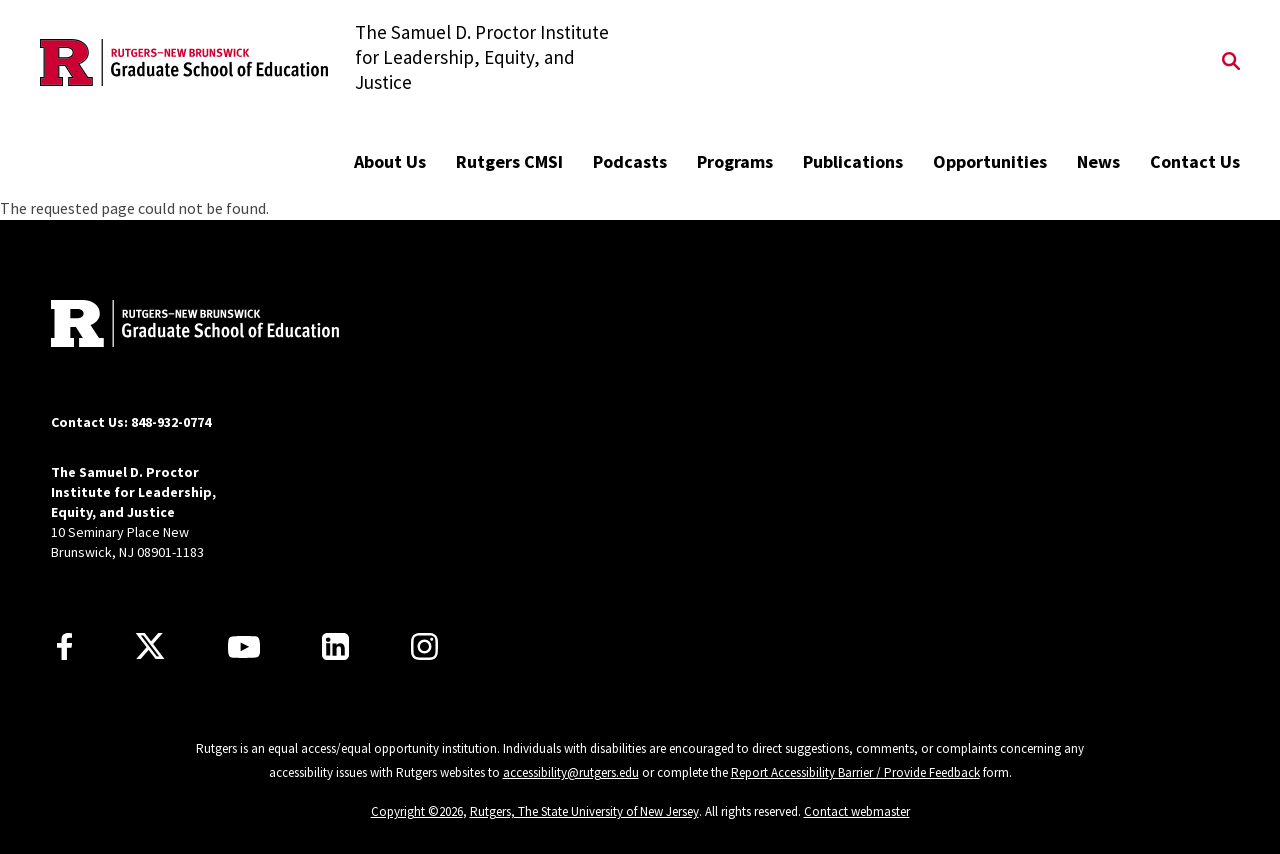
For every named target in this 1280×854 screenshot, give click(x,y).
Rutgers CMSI (509, 161)
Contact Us (1195, 161)
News (1098, 161)
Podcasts (630, 161)
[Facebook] (64, 646)
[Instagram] (424, 646)
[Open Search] (1231, 63)
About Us (390, 161)
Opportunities (990, 161)
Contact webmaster (857, 811)
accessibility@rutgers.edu (571, 772)
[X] (150, 647)
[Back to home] (183, 326)
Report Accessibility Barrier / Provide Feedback (855, 772)
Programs (735, 161)
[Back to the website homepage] (184, 62)
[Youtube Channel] (244, 647)
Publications (853, 161)
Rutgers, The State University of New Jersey (584, 811)
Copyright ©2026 (417, 811)
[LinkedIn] (335, 646)
